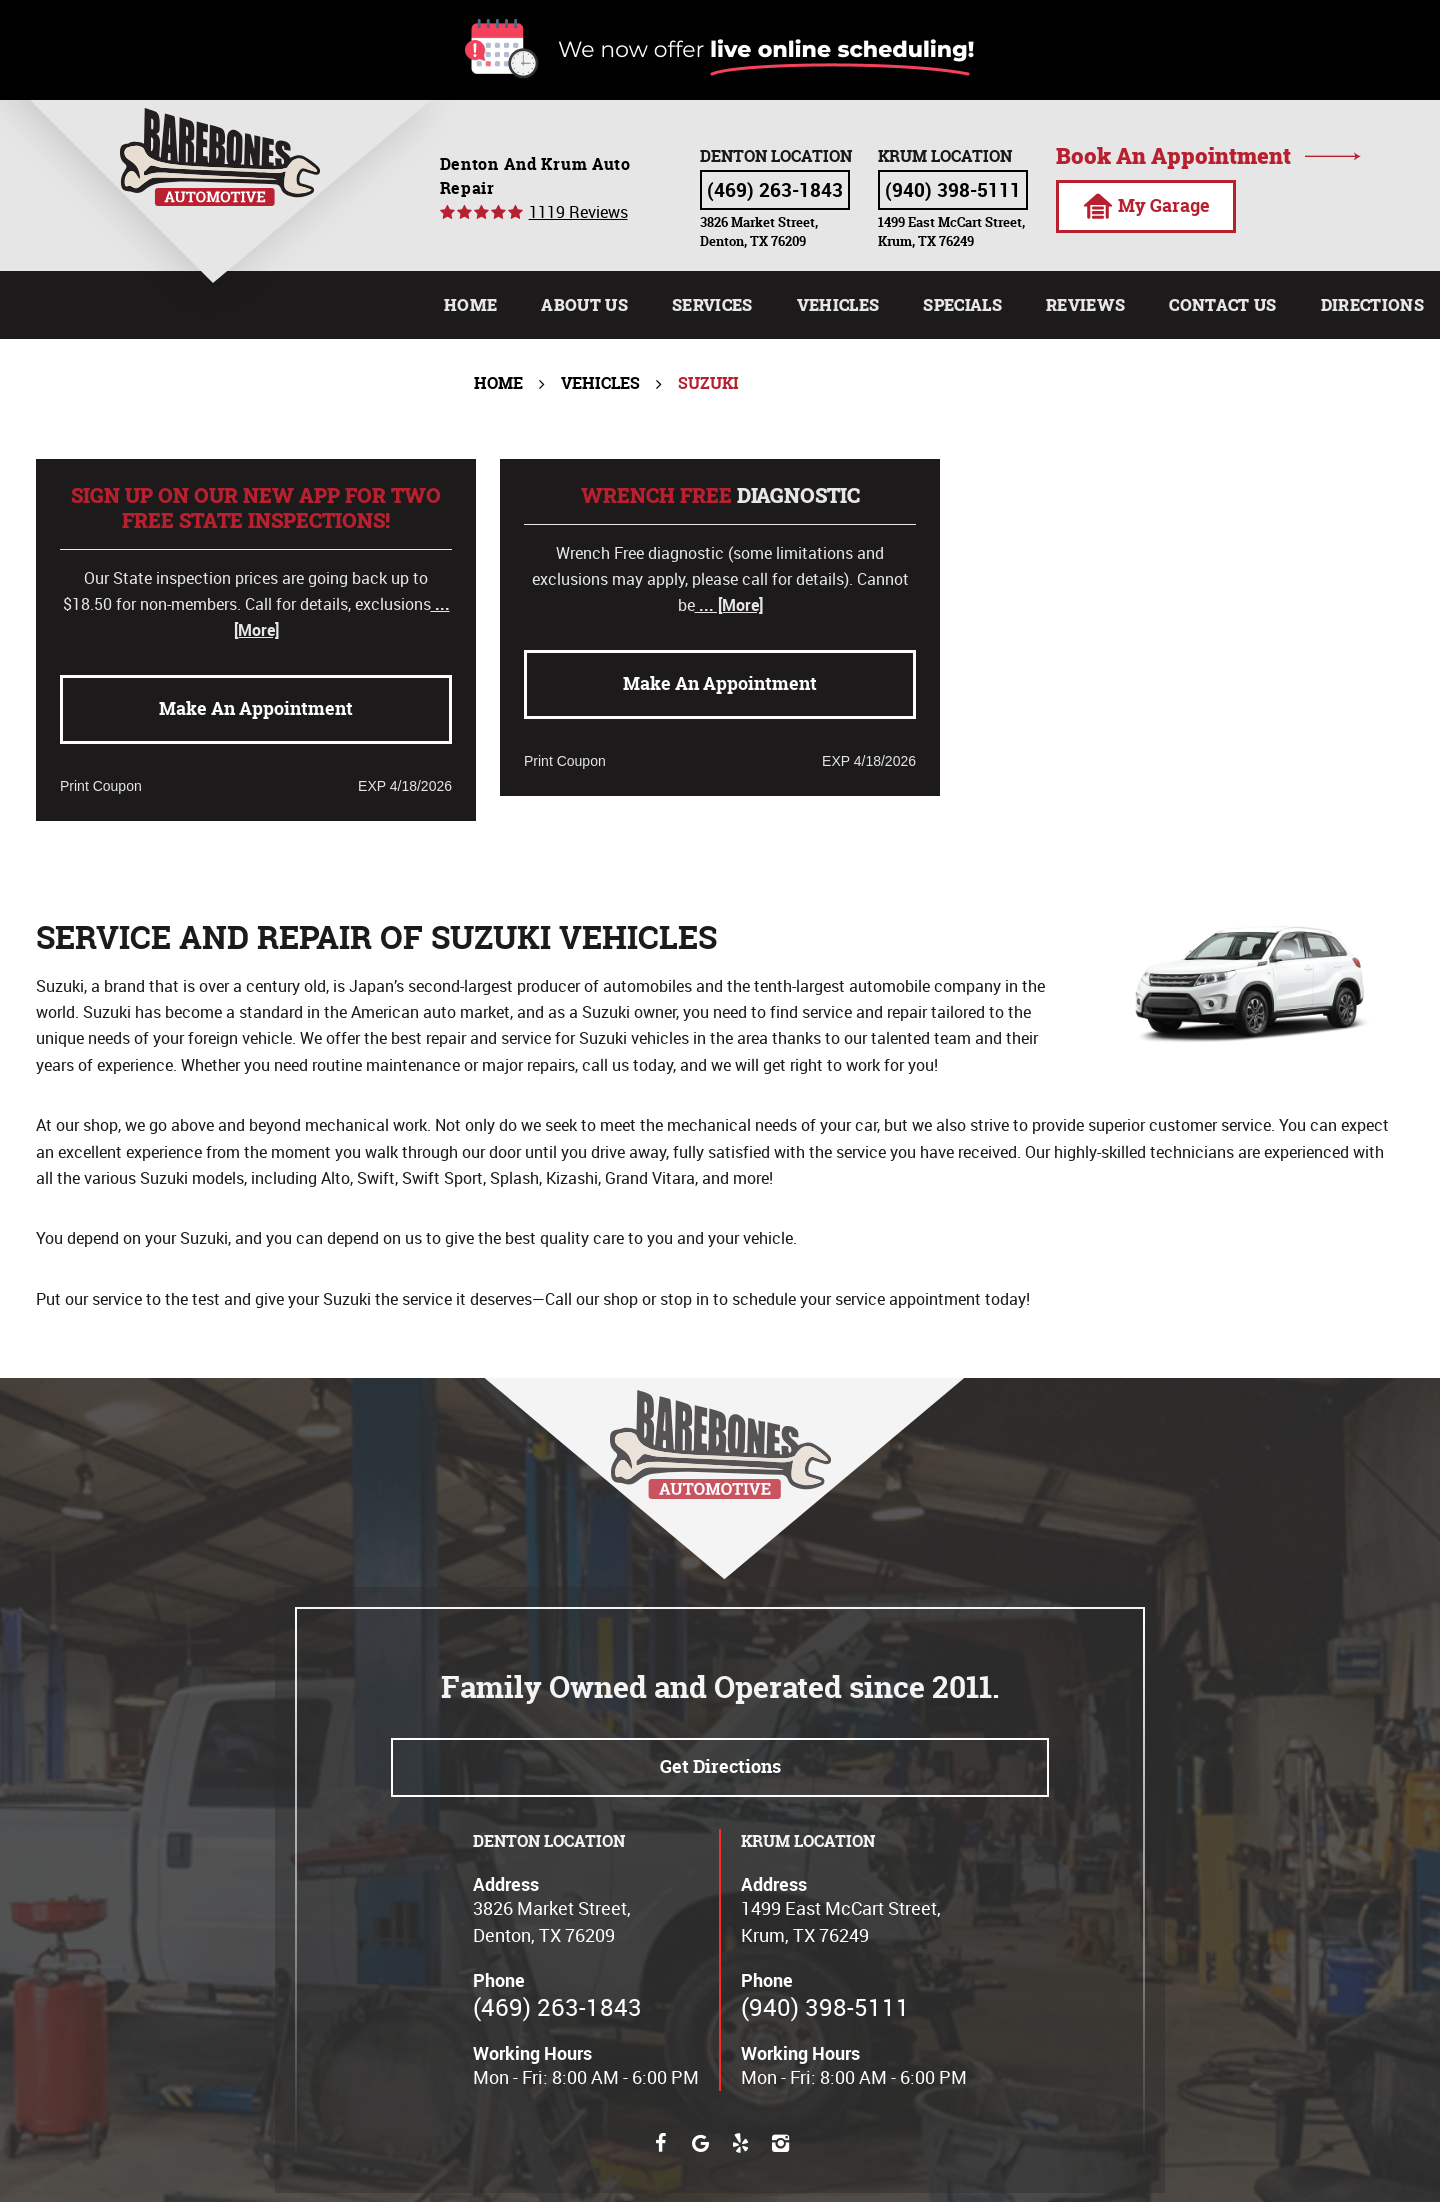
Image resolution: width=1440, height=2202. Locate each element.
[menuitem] (470, 305)
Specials (962, 304)
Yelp (740, 2143)
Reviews (1085, 304)
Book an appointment (1173, 156)
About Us (584, 304)
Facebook (660, 2143)
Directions (1372, 304)
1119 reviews (578, 212)
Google (700, 2143)
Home (470, 304)
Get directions (720, 1766)
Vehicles (838, 304)
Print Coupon (101, 786)
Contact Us (1222, 304)
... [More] (729, 605)
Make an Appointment (256, 708)
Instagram (780, 2143)
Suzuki (708, 383)
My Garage (1146, 206)
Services (712, 304)
